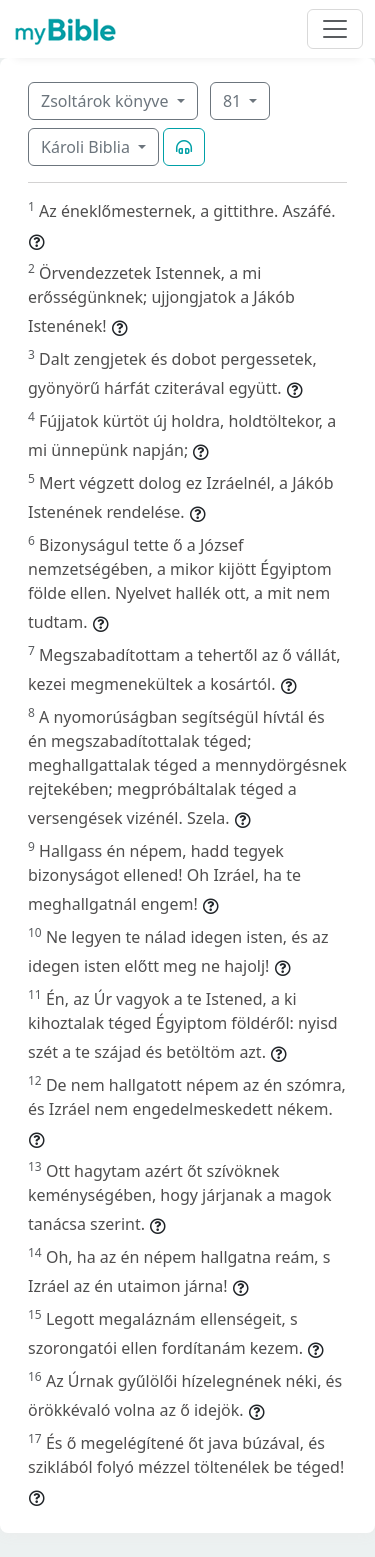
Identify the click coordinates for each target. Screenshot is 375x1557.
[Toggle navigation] (335, 29)
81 (234, 101)
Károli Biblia (87, 147)
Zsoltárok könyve (107, 101)
